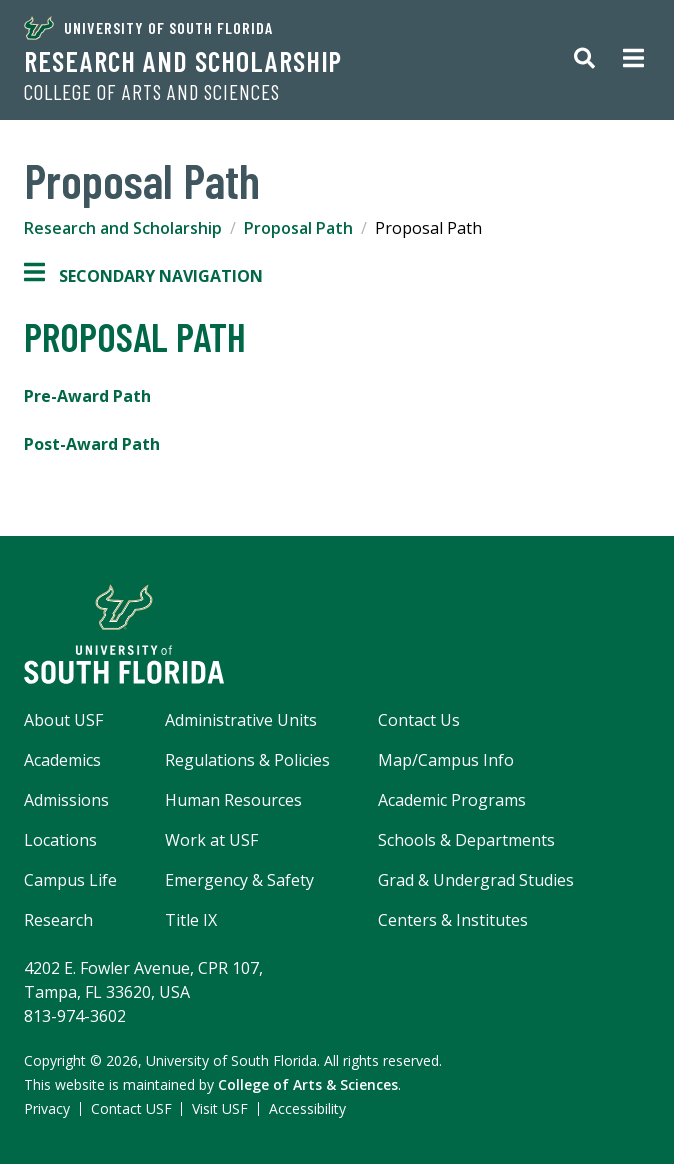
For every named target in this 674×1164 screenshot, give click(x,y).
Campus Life (70, 880)
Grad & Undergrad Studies (476, 880)
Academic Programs (452, 800)
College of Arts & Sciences (308, 1084)
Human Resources (233, 800)
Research (58, 920)
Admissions (66, 800)
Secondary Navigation (143, 276)
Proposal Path (298, 228)
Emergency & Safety (239, 880)
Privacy (47, 1108)
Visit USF (220, 1108)
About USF (63, 720)
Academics (62, 760)
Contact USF (131, 1108)
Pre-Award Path (87, 396)
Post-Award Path (92, 444)
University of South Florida (148, 28)
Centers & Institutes (453, 920)
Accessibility (307, 1108)
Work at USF (211, 840)
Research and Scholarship (183, 61)
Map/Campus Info (446, 760)
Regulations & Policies (247, 760)
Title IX (191, 920)
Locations (60, 840)
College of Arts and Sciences (152, 92)
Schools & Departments (466, 840)
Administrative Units (241, 720)
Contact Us (419, 720)
